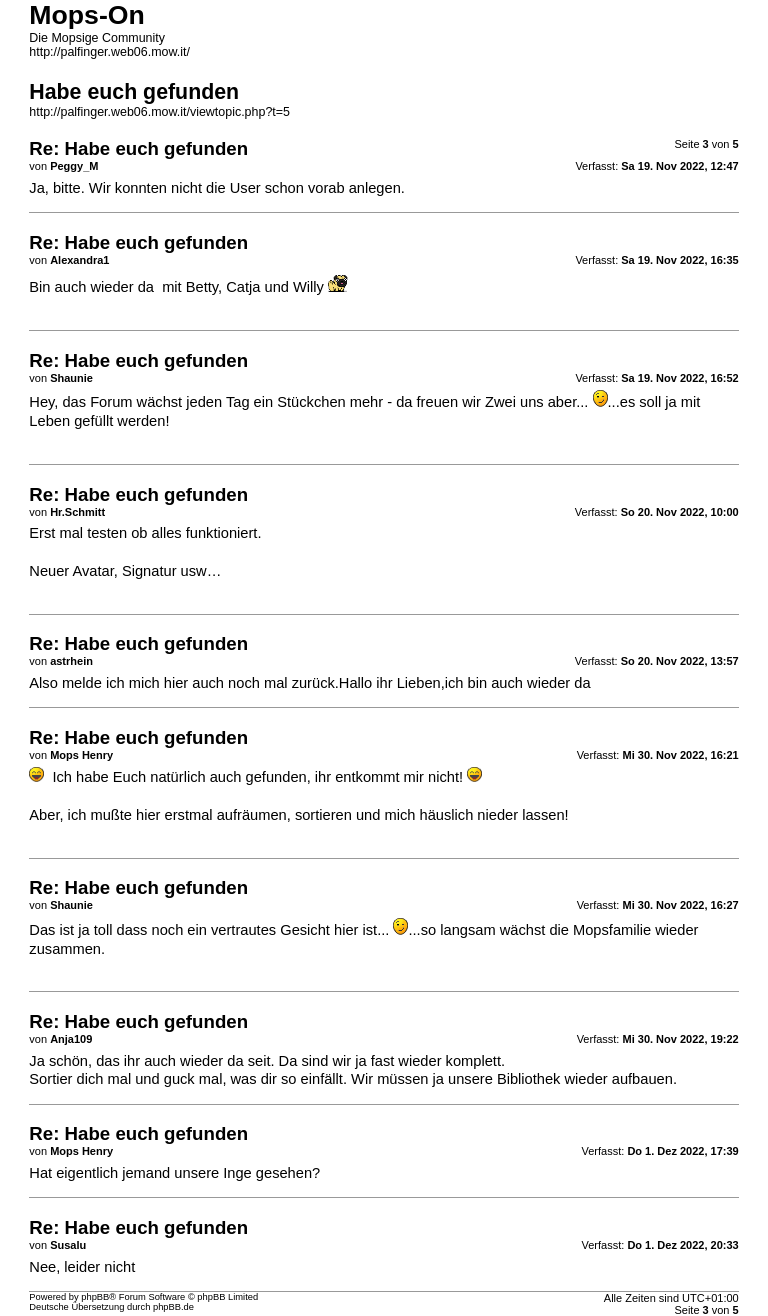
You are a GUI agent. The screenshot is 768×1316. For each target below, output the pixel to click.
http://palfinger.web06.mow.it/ (109, 52)
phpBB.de (173, 1307)
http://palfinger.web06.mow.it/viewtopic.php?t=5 (159, 112)
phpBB (95, 1297)
